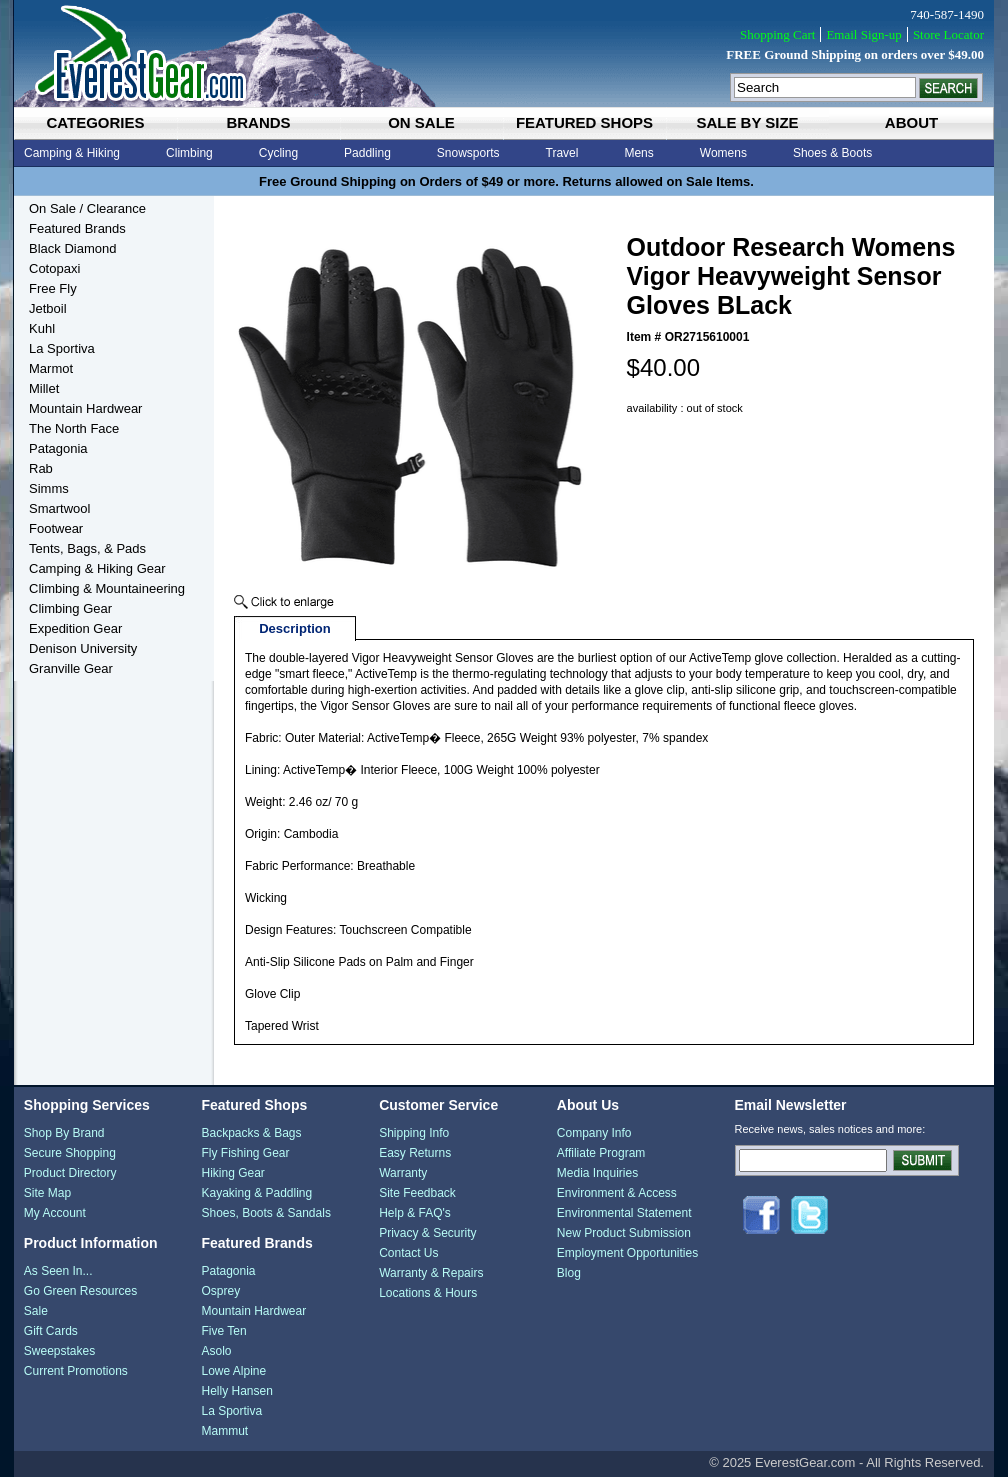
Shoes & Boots (832, 153)
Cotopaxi (54, 268)
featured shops (584, 122)
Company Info (594, 1133)
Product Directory (70, 1173)
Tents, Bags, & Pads (87, 548)
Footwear (56, 528)
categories (95, 122)
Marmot (51, 368)
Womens (723, 153)
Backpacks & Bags (251, 1133)
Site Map (47, 1193)
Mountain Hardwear (85, 408)
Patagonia (58, 448)
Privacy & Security (427, 1233)
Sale (36, 1311)
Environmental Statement (624, 1213)
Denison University (83, 648)
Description (295, 628)
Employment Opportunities (627, 1253)
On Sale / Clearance (87, 208)
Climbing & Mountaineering (107, 588)
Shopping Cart (777, 34)
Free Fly (53, 288)
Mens (638, 153)
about (911, 122)
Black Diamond (72, 248)
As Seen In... (58, 1271)
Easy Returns (415, 1153)
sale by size (747, 122)
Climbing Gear (70, 608)
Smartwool (59, 508)
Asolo (216, 1351)
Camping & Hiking (72, 153)
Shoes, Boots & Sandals (265, 1213)
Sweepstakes (59, 1351)
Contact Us (408, 1253)
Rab (41, 468)
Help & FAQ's (415, 1213)
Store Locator (948, 34)
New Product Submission (624, 1233)
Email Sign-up (863, 34)
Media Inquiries (597, 1173)
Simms (49, 488)
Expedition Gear (75, 628)
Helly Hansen (236, 1391)
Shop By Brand (64, 1133)
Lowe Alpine (233, 1371)
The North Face (74, 428)
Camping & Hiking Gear (97, 568)
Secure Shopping (70, 1153)
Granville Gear (71, 668)
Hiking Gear (232, 1173)
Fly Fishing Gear (245, 1153)
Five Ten (223, 1331)
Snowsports (468, 153)
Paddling (367, 153)
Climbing (189, 153)
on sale (421, 122)
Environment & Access (617, 1193)
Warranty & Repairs (431, 1273)
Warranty (403, 1173)
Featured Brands (77, 228)
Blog (569, 1273)
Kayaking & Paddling (256, 1193)
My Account (55, 1213)
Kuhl (42, 328)
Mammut (224, 1431)
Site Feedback (417, 1193)
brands (258, 122)
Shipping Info (414, 1133)
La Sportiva (62, 348)
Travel (562, 153)
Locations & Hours (428, 1293)
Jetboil (48, 308)
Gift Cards (51, 1331)
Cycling (278, 153)
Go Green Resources (80, 1291)
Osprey (220, 1291)
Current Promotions (76, 1371)
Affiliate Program (601, 1153)
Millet (44, 388)
